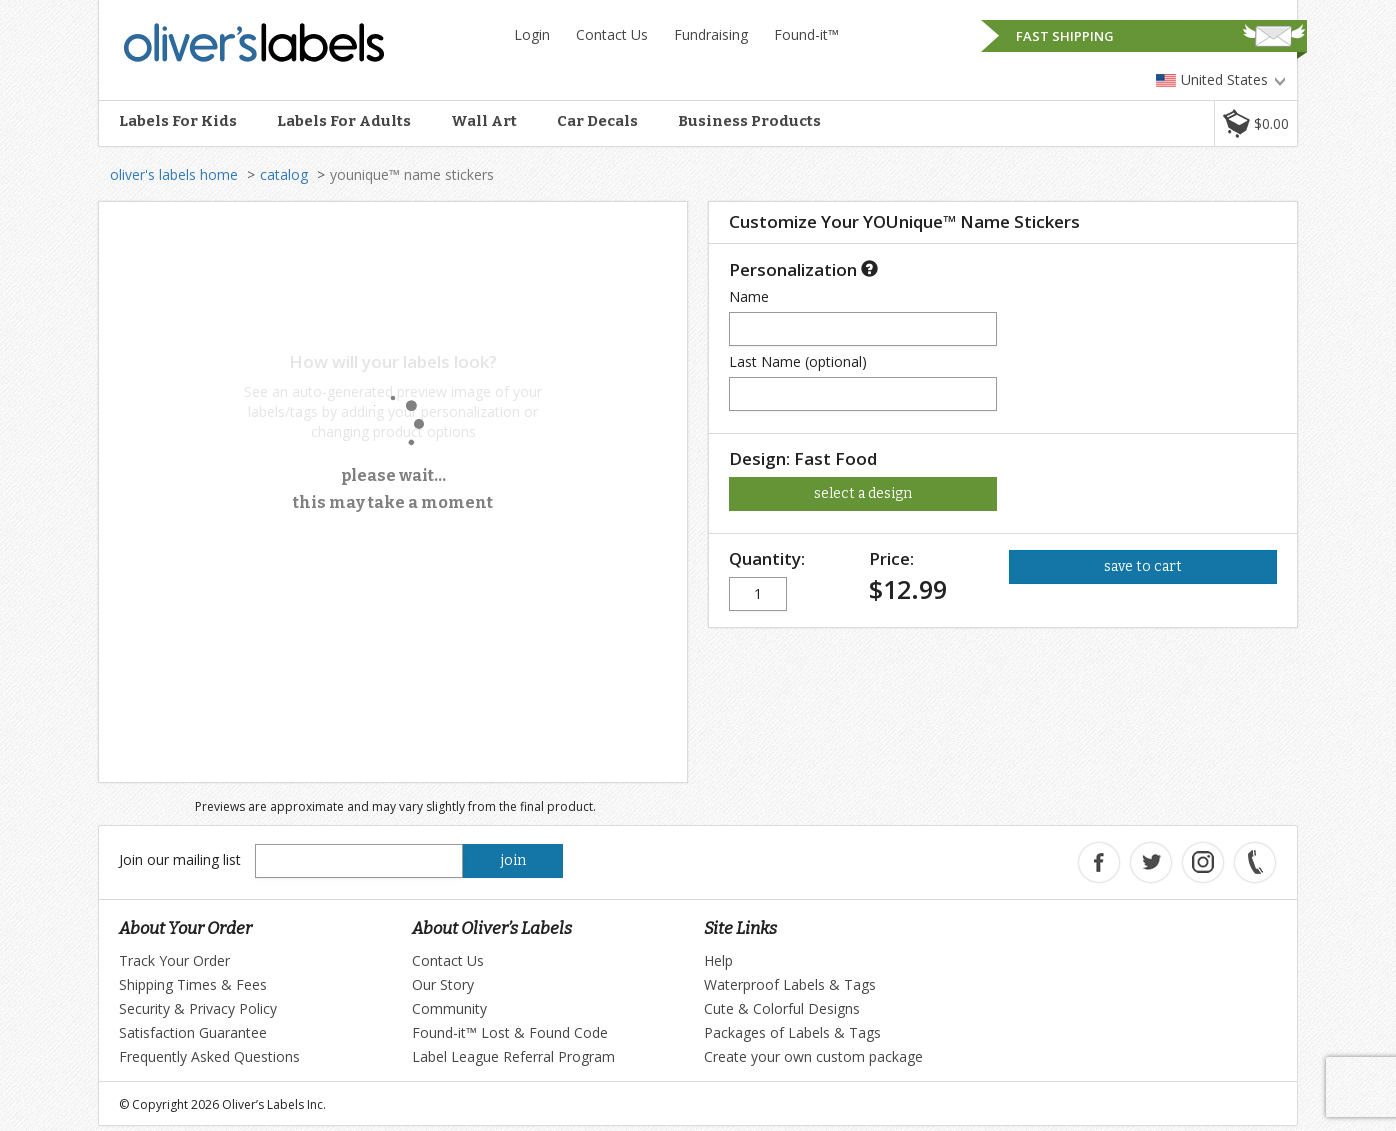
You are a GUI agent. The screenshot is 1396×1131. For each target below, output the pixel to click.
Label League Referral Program (513, 1056)
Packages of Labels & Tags (792, 1032)
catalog (284, 174)
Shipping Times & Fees (193, 984)
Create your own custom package (813, 1056)
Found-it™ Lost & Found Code (510, 1032)
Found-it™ (806, 34)
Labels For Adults (344, 121)
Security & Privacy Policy (198, 1008)
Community (449, 1008)
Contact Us (612, 34)
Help (718, 960)
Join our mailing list (180, 859)
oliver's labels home (174, 174)
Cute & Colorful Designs (782, 1008)
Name (749, 296)
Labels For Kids (178, 121)
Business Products (749, 121)
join (513, 860)
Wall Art (484, 121)
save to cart (1143, 566)
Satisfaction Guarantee (193, 1032)
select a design (863, 493)
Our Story (443, 984)
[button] (1255, 123)
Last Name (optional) (798, 361)
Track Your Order (174, 960)
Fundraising (711, 34)
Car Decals (597, 121)
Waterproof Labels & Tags (790, 984)
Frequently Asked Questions (209, 1056)
